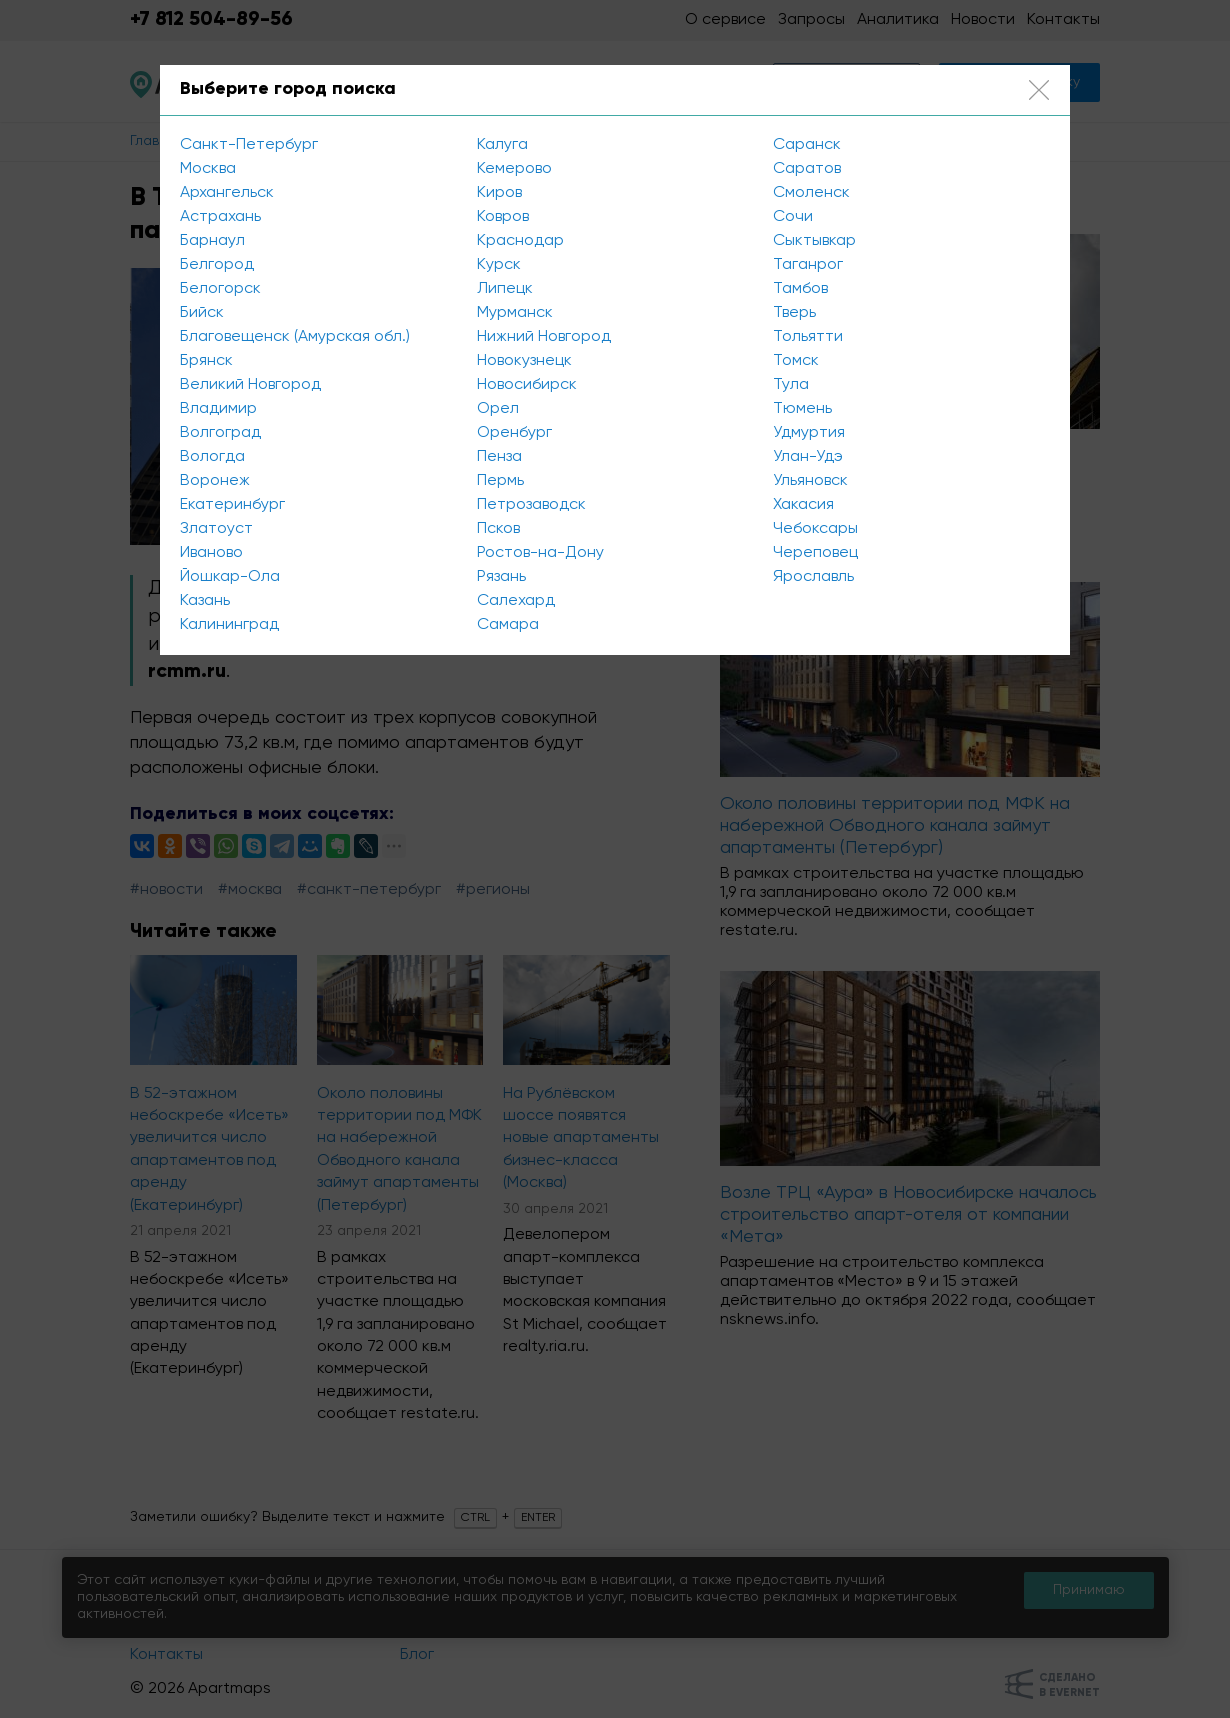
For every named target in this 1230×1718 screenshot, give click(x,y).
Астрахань (220, 217)
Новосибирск (527, 385)
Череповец (815, 553)
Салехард (516, 601)
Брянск (206, 361)
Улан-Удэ (808, 457)
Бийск (202, 313)
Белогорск (220, 289)
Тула (791, 385)
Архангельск (227, 193)
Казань (205, 601)
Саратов (807, 169)
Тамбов (800, 289)
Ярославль (813, 577)
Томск (796, 361)
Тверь (794, 313)
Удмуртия (809, 433)
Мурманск (515, 313)
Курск (499, 265)
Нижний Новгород (544, 337)
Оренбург (514, 433)
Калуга (502, 145)
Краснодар (520, 241)
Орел (498, 409)
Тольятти (808, 337)
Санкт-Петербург (249, 145)
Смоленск (811, 193)
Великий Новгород (250, 385)
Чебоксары (815, 529)
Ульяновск (810, 481)
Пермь (500, 481)
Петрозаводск (531, 505)
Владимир (218, 409)
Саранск (807, 145)
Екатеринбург (232, 505)
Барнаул (212, 241)
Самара (508, 625)
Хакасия (803, 505)
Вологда (212, 457)
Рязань (501, 577)
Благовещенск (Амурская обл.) (295, 337)
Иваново (211, 553)
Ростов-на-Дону (540, 553)
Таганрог (808, 265)
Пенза (499, 457)
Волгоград (220, 433)
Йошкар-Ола (230, 577)
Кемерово (514, 169)
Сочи (793, 217)
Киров (499, 193)
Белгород (217, 265)
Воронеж (215, 481)
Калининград (229, 625)
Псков (498, 529)
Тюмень (802, 409)
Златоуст (216, 529)
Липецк (505, 289)
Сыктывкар (814, 241)
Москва (208, 169)
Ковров (503, 217)
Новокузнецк (524, 361)
